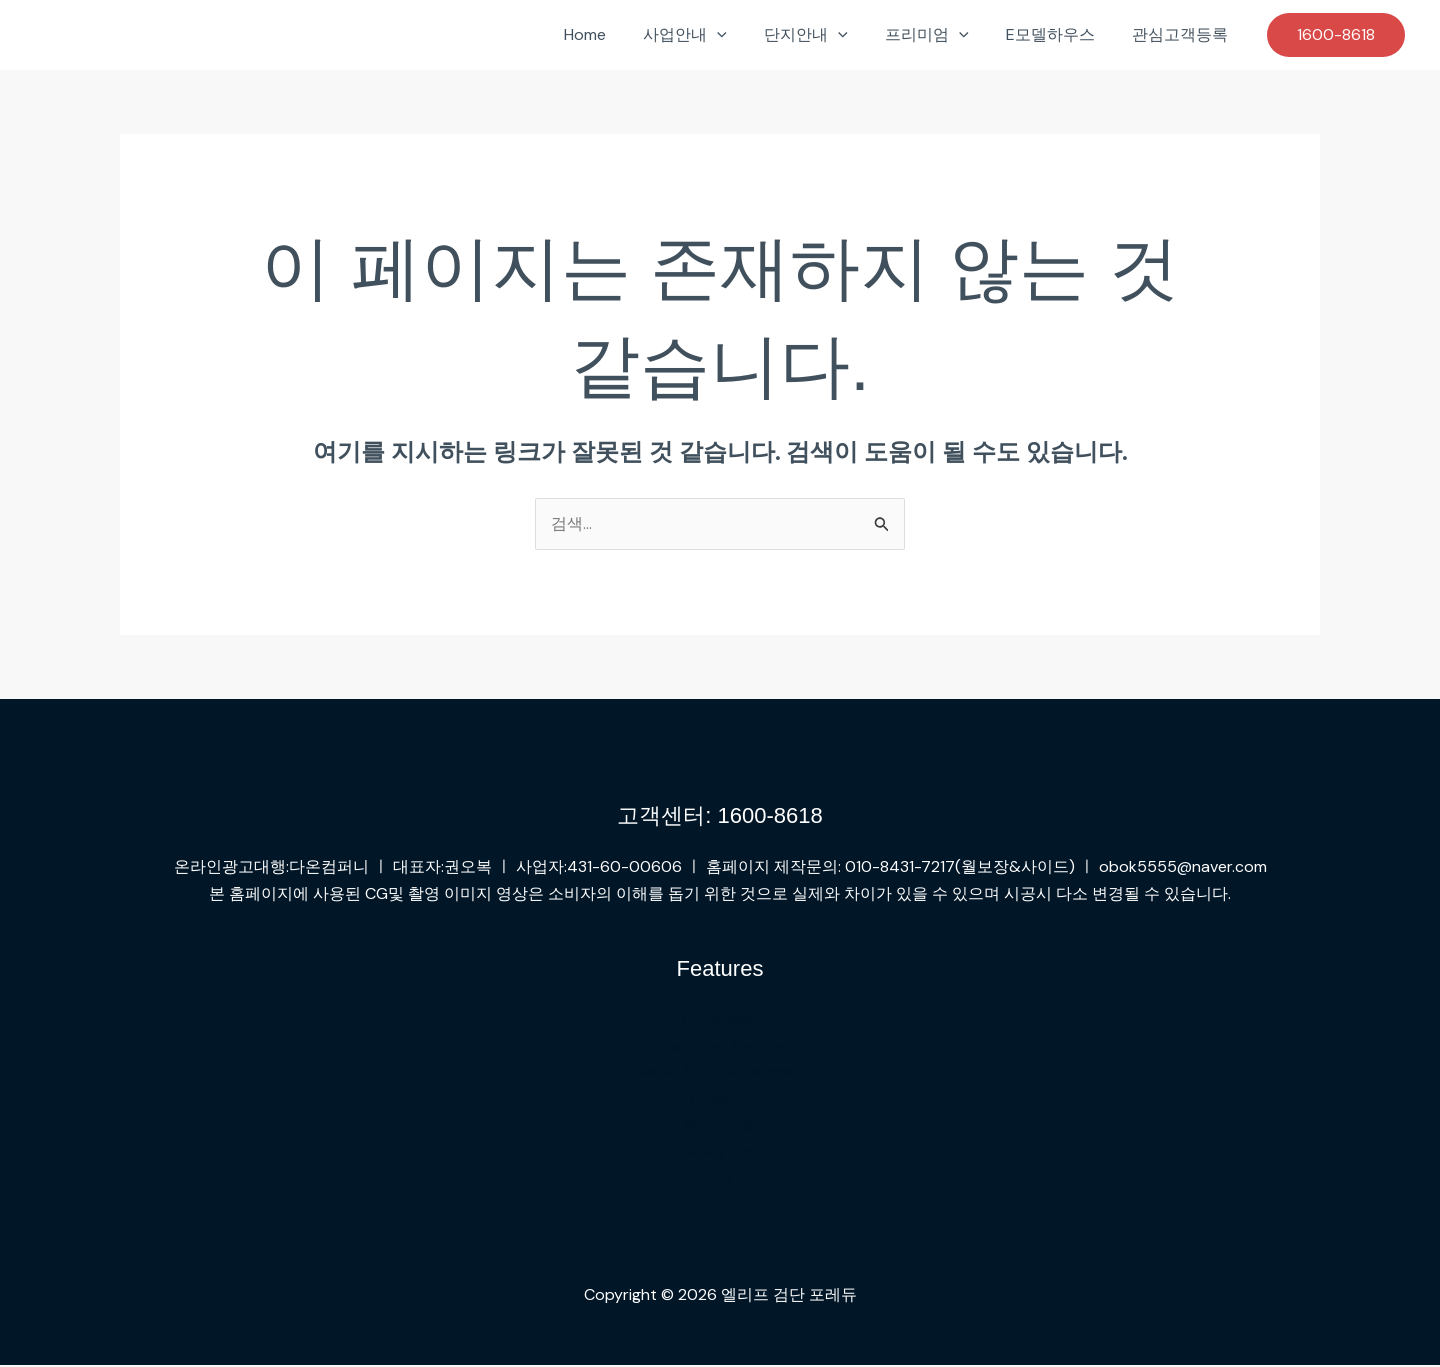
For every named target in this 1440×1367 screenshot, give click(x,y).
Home (614, 34)
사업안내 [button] (709, 35)
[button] (741, 35)
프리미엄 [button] (940, 35)
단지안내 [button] (825, 35)
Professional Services (720, 1178)
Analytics (720, 1151)
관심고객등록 (1183, 34)
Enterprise (720, 1019)
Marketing (720, 1125)
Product (720, 1098)
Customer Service (720, 1046)
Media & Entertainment (720, 1072)
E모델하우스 (1058, 34)
